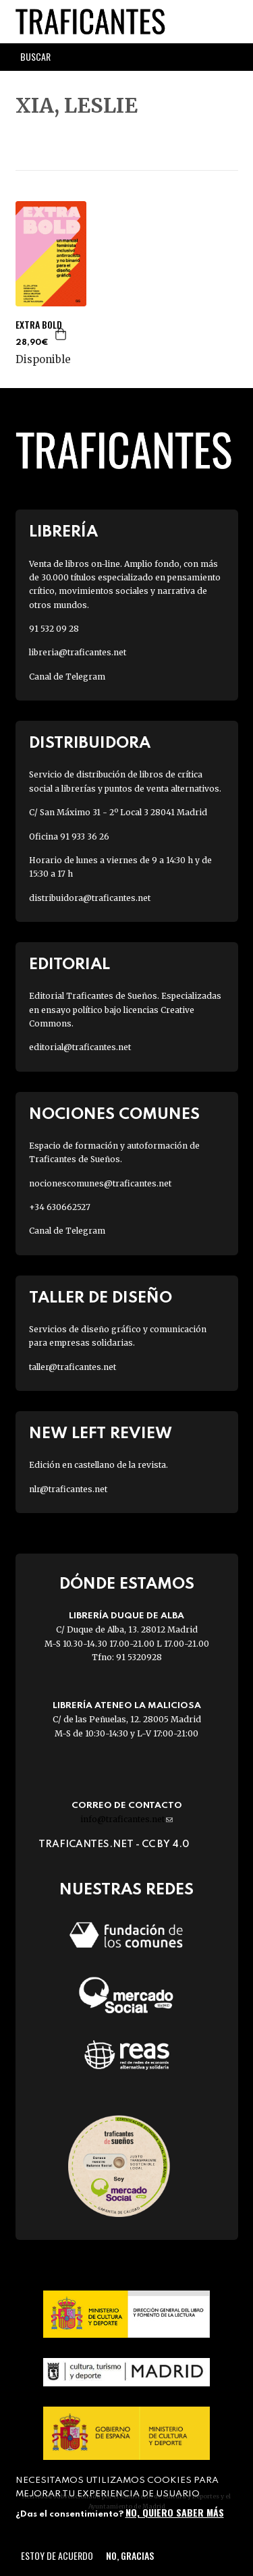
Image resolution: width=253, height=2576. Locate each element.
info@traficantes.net (126, 1819)
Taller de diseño (100, 1298)
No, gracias (130, 2555)
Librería (63, 532)
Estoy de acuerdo (57, 2555)
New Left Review (100, 1434)
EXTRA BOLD (39, 325)
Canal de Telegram (67, 677)
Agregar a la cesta (61, 334)
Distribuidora (89, 743)
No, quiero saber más (174, 2512)
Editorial (69, 964)
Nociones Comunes (114, 1114)
